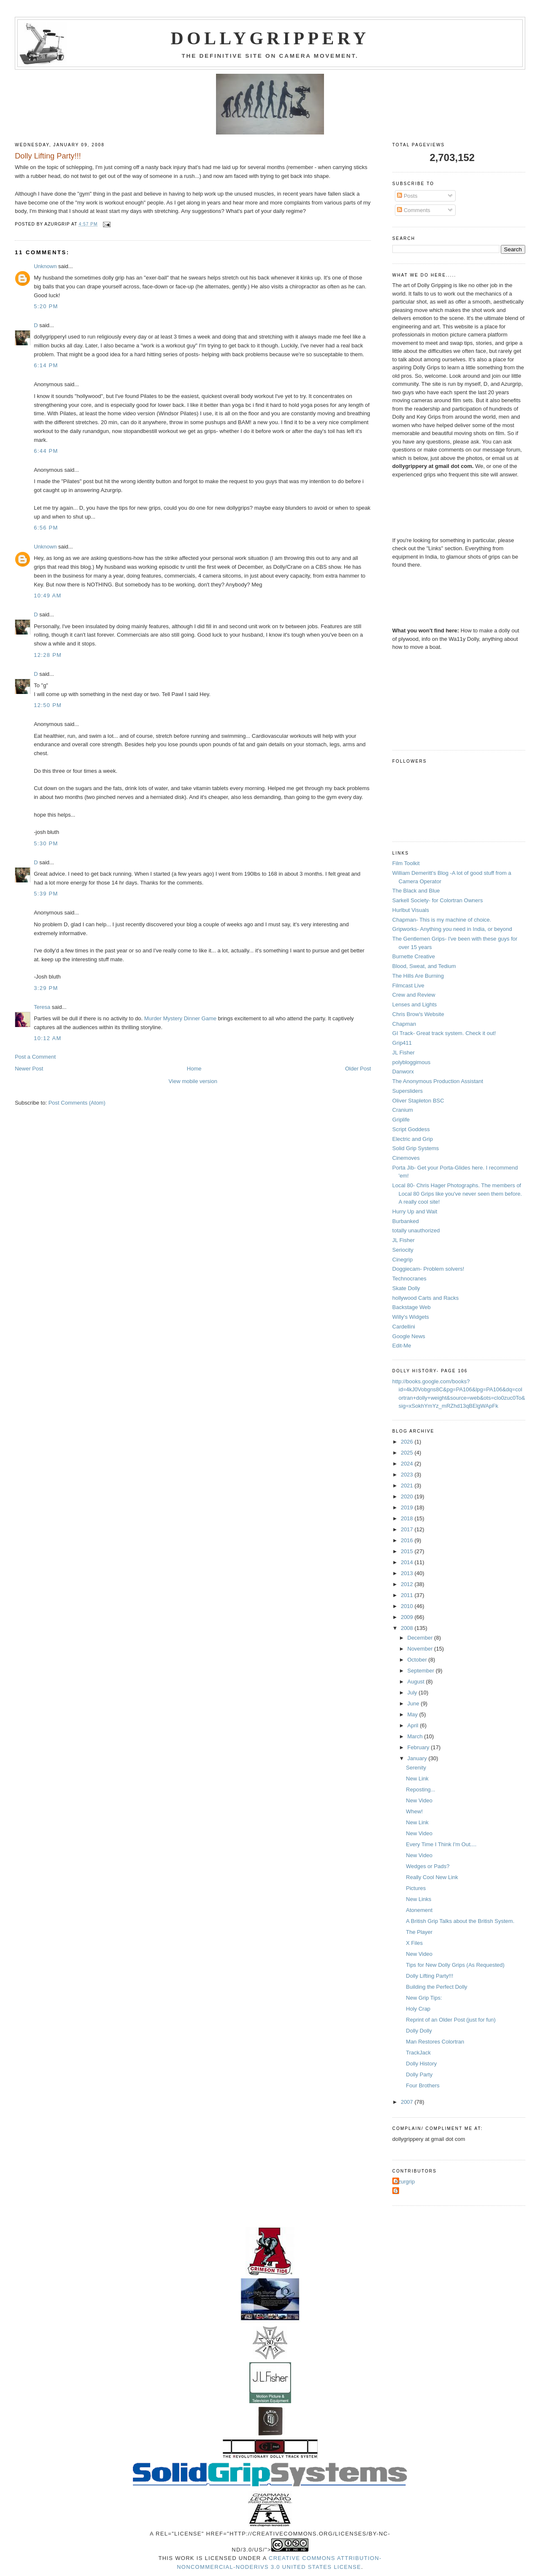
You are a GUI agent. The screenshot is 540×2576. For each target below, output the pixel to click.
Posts (407, 196)
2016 (408, 1540)
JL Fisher (403, 1052)
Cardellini (403, 1326)
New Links (418, 1899)
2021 (408, 1485)
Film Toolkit (406, 863)
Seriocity (402, 1250)
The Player (419, 1932)
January (418, 1758)
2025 (408, 1452)
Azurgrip (404, 2181)
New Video (419, 1800)
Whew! (414, 1811)
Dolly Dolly (419, 2030)
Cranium (402, 1110)
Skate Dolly (406, 1288)
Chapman (404, 1024)
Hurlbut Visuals (410, 910)
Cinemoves (406, 1158)
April (414, 1725)
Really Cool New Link (432, 1877)
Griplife (401, 1119)
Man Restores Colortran (435, 2041)
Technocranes (409, 1278)
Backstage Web (411, 1307)
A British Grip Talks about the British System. (460, 1921)
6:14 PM (46, 365)
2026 (408, 1442)
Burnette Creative (413, 956)
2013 (408, 1573)
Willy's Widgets (410, 1317)
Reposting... (420, 1789)
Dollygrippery (270, 38)
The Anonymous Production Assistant (437, 1081)
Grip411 (402, 1043)
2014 (408, 1562)
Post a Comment (35, 1057)
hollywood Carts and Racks (425, 1298)
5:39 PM (46, 893)
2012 (408, 1584)
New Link (417, 1778)
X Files (414, 1943)
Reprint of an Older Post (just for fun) (450, 2020)
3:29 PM (46, 988)
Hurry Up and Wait (414, 1211)
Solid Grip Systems (415, 1148)
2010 (408, 1606)
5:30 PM (46, 843)
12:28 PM (48, 655)
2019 (408, 1507)
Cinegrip (402, 1259)
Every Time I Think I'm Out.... (441, 1844)
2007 (408, 2102)
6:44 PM (46, 451)
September (422, 1670)
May (413, 1714)
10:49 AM (47, 595)
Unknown (45, 266)
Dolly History (421, 2063)
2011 (408, 1595)
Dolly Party (419, 2074)
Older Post (358, 1068)
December (421, 1638)
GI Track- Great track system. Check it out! (444, 1033)
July (413, 1692)
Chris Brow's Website (418, 1014)
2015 (408, 1551)
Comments (413, 210)
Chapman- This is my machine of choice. (441, 920)
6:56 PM (46, 527)
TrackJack (418, 2052)
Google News (408, 1336)
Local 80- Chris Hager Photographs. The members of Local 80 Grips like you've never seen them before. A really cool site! (457, 1193)
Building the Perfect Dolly (436, 1987)
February (419, 1747)
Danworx (403, 1071)
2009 (408, 1617)
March (416, 1736)
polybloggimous (411, 1062)
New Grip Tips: (424, 1998)
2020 (408, 1496)
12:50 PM (48, 705)
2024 (408, 1463)
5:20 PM (46, 306)
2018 (408, 1518)
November (421, 1649)
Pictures (416, 1888)
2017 (408, 1529)
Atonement (419, 1910)
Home (194, 1068)
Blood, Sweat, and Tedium (424, 966)
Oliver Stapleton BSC (418, 1100)
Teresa (42, 1007)
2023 (408, 1474)
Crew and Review (413, 995)
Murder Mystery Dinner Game (180, 1018)
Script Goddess (411, 1129)
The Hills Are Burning (418, 976)
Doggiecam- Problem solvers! (428, 1269)
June (414, 1703)
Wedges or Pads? (427, 1866)
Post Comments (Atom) (77, 1103)
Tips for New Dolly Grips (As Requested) (455, 1965)
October (418, 1659)
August (417, 1681)
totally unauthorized (416, 1230)
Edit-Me (401, 1345)
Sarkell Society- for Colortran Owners (437, 900)
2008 (408, 1628)
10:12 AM (47, 1038)
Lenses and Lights (414, 1004)
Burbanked (405, 1221)
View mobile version (193, 1081)
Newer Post (29, 1068)
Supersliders (407, 1091)
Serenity (416, 1767)
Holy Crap (418, 2009)
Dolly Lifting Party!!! (429, 1976)
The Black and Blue (416, 890)
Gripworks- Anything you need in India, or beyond (452, 929)
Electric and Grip (412, 1139)
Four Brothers (422, 2085)
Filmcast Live (408, 985)
